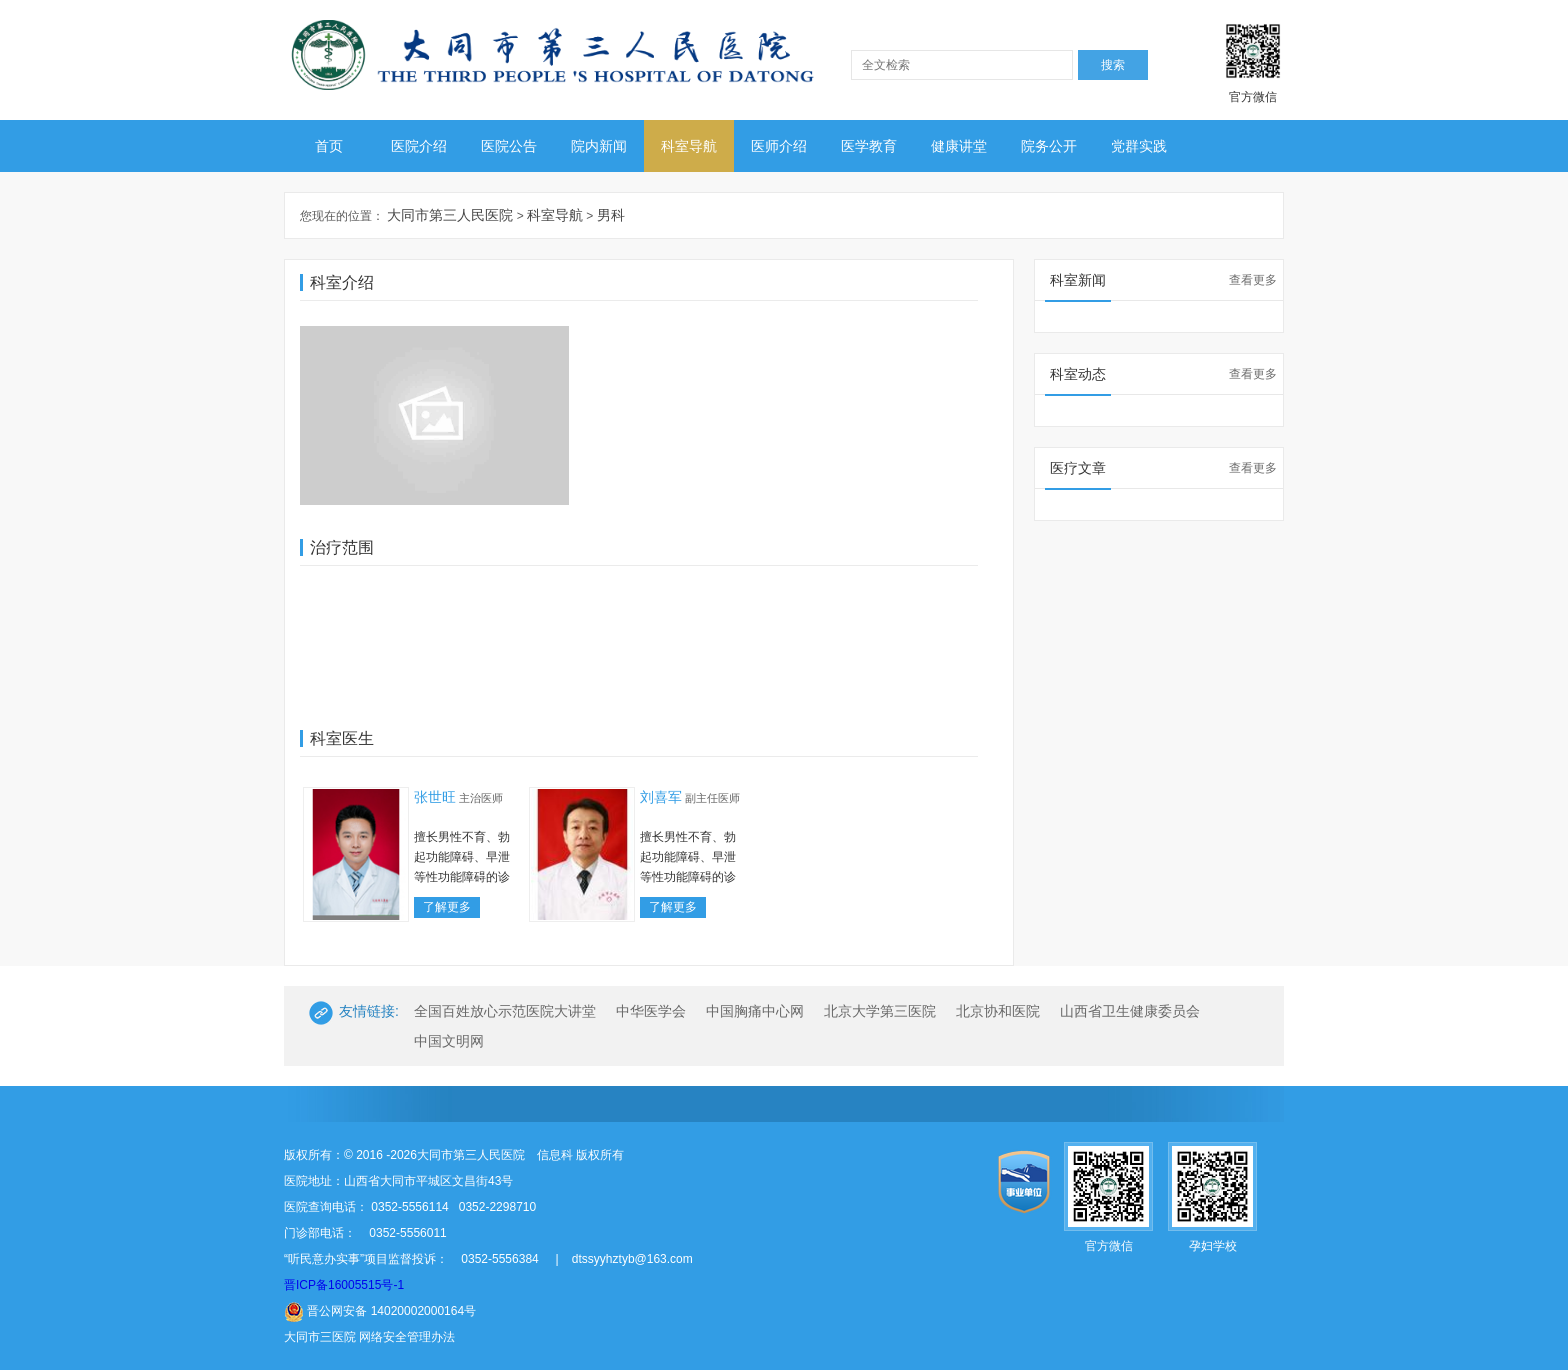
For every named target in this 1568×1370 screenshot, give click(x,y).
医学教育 (869, 146)
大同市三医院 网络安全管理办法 (369, 1337)
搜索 (1113, 65)
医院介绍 (419, 146)
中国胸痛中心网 (755, 1011)
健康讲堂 (959, 146)
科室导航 (689, 146)
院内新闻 (599, 146)
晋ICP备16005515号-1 (344, 1285)
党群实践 (1139, 146)
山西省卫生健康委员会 (1130, 1011)
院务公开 (1049, 146)
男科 (611, 215)
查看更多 (1253, 280)
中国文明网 (449, 1041)
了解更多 (447, 907)
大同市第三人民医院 (450, 215)
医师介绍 (779, 146)
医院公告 (509, 146)
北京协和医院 (998, 1011)
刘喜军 (661, 797)
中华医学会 (651, 1011)
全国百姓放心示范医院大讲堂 (505, 1011)
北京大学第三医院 (880, 1011)
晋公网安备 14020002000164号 (380, 1311)
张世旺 (435, 797)
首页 (329, 146)
